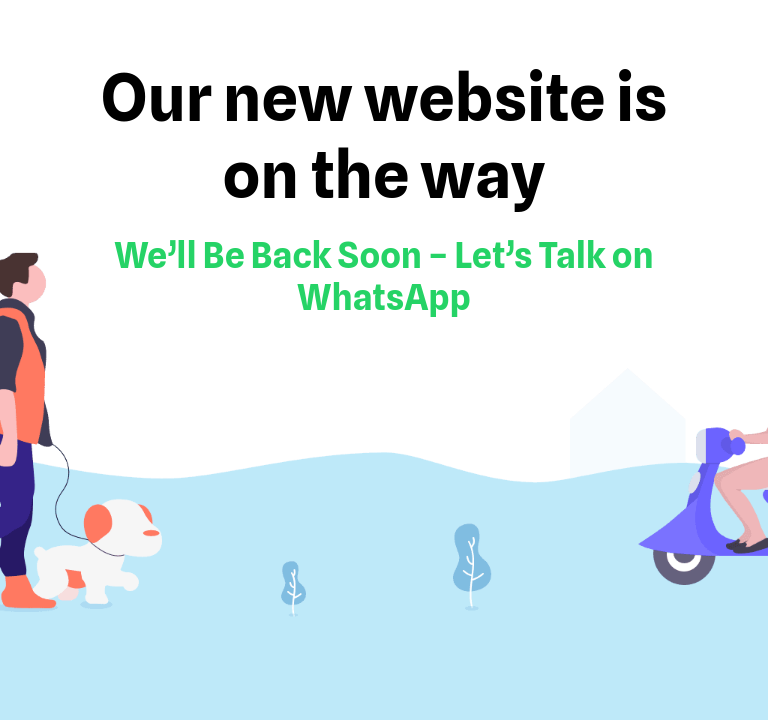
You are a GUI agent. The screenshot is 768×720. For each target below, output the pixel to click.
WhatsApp (384, 297)
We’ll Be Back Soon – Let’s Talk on (383, 255)
